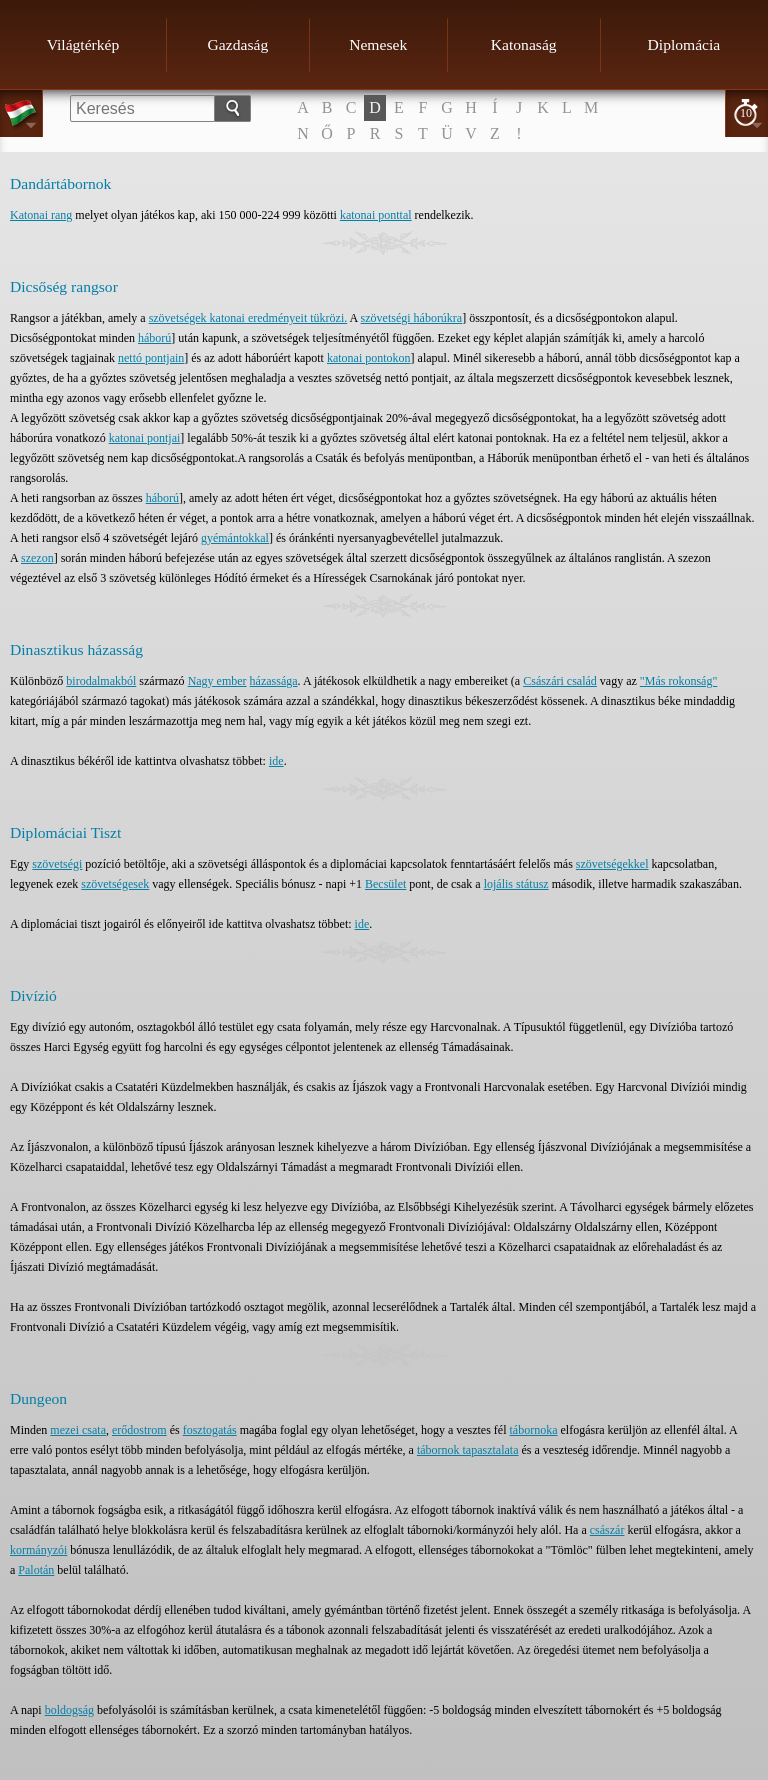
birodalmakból (101, 681)
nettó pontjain (151, 358)
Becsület (385, 884)
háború (154, 338)
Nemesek (378, 44)
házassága (274, 681)
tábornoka (534, 1430)
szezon (37, 558)
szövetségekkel (612, 864)
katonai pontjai (145, 438)
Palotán (36, 1570)
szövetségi (57, 864)
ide (276, 761)
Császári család (560, 681)
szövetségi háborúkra (412, 318)
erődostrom (139, 1430)
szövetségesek (115, 884)
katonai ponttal (376, 215)
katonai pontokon (369, 358)
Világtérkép (83, 44)
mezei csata (78, 1430)
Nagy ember (217, 681)
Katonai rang (41, 215)
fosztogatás (210, 1430)
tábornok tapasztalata (468, 1450)
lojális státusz (516, 884)
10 (746, 113)
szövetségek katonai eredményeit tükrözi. (248, 318)
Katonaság (524, 44)
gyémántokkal (235, 538)
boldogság (69, 1710)
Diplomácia (684, 44)
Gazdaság (238, 44)
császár (607, 1530)
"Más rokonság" (678, 681)
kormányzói (38, 1550)
